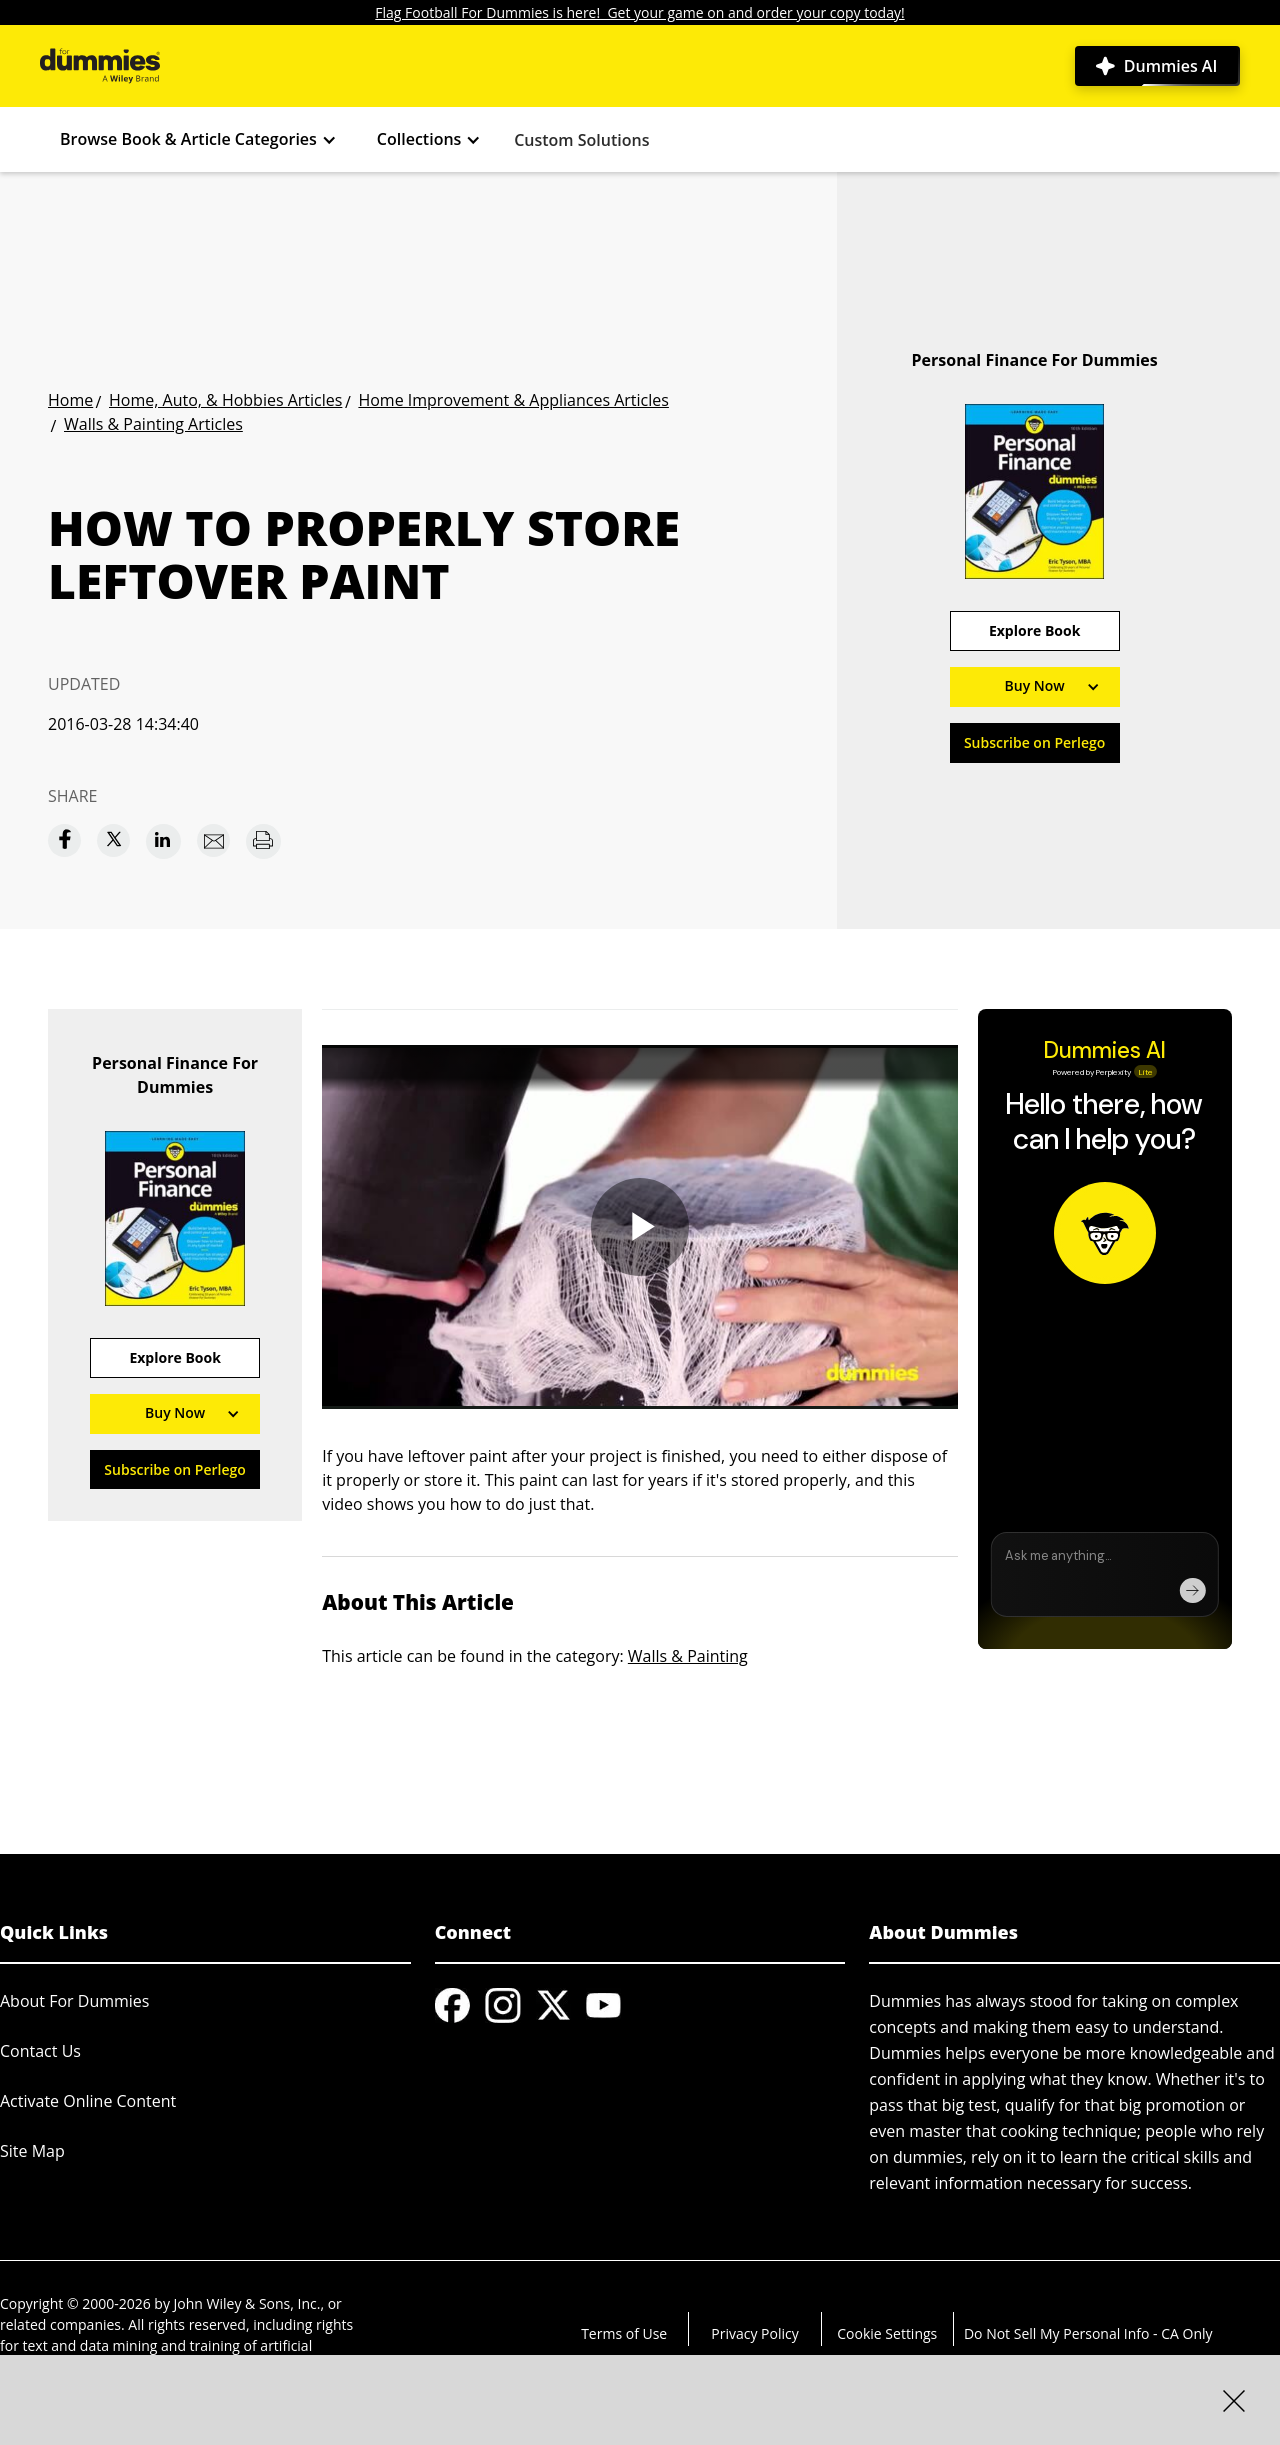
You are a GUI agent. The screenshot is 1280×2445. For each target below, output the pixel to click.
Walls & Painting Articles (153, 424)
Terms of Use (624, 2333)
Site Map (32, 2151)
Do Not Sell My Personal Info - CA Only (1088, 2333)
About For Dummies (74, 2001)
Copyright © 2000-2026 (75, 2303)
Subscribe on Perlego (1035, 742)
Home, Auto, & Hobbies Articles (225, 400)
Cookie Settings (887, 2333)
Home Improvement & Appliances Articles (513, 400)
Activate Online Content (88, 2101)
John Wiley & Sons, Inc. (247, 2303)
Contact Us (40, 2051)
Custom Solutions (581, 140)
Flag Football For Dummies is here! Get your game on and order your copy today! (639, 12)
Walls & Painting (688, 1656)
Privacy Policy (754, 2333)
